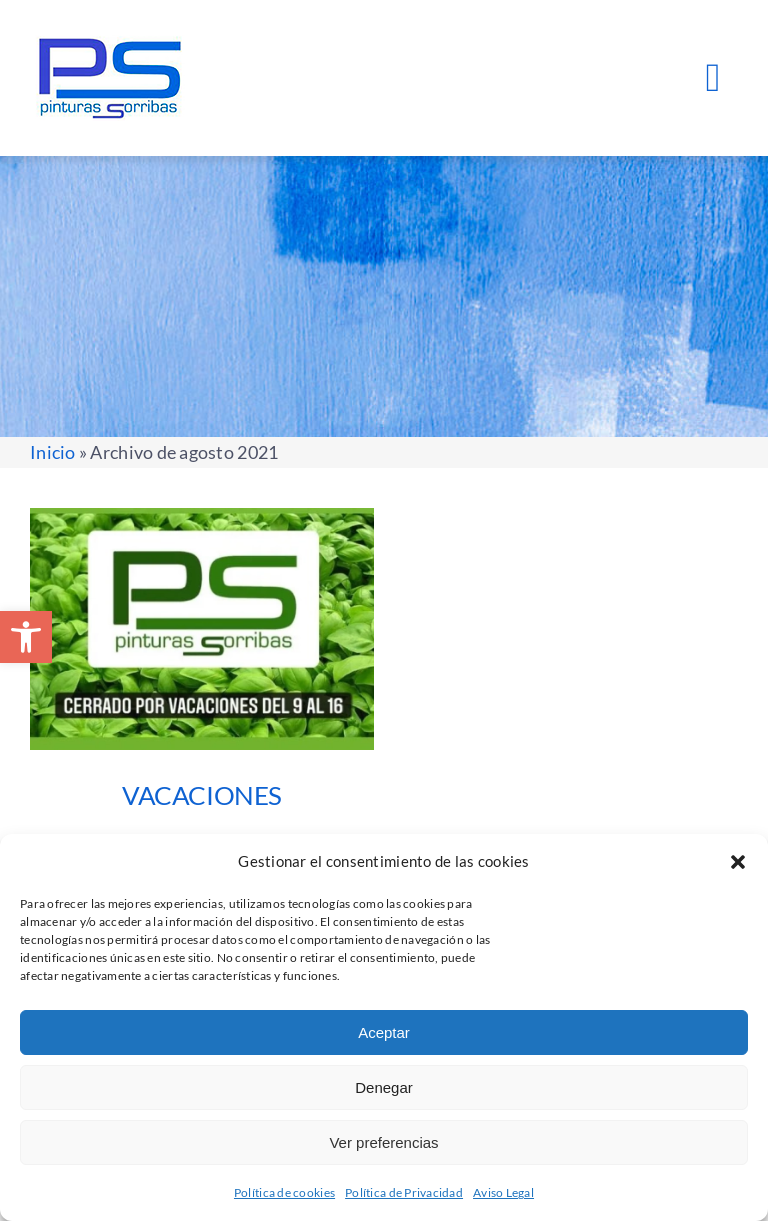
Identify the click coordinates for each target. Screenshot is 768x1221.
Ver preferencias (383, 1142)
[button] (26, 637)
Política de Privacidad (404, 1192)
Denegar (384, 1087)
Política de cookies (284, 1192)
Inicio (53, 452)
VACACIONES (202, 795)
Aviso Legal (503, 1192)
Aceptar (384, 1032)
